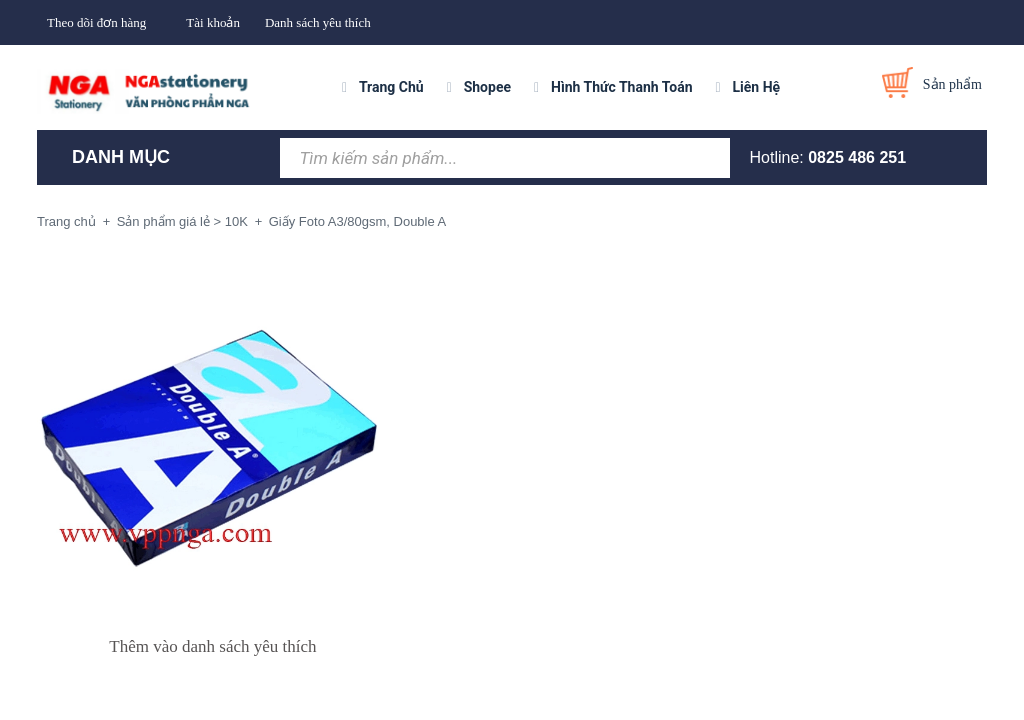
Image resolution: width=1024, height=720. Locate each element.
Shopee (487, 87)
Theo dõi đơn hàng (96, 22)
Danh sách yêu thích (318, 22)
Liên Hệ (757, 87)
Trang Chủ (391, 87)
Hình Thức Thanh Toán (621, 87)
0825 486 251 (857, 157)
